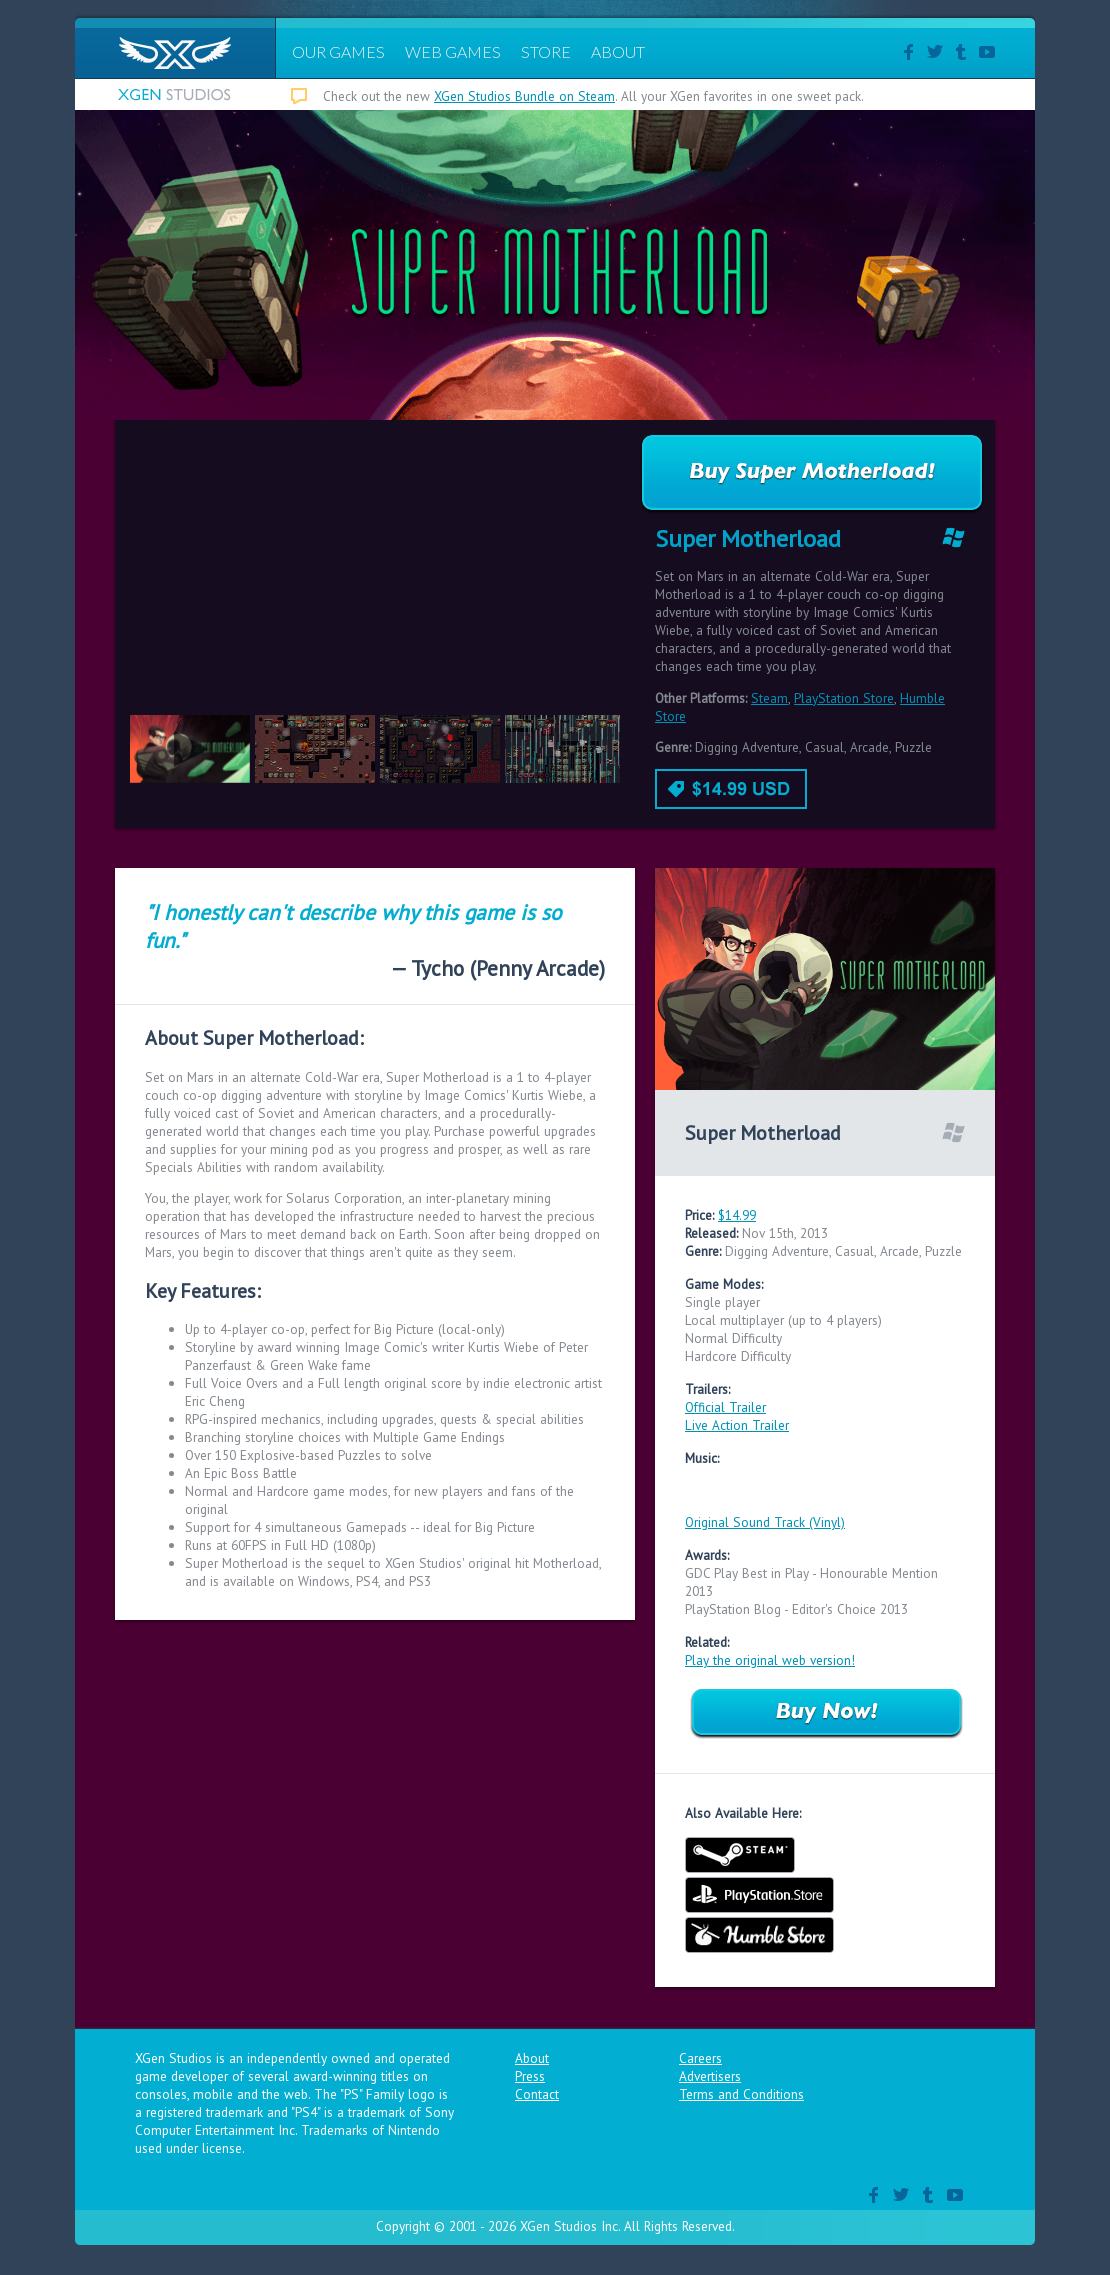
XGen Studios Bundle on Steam (524, 96)
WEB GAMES (453, 51)
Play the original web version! (770, 1660)
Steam (769, 698)
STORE (546, 51)
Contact (537, 2094)
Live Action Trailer (737, 1425)
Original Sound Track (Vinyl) (765, 1522)
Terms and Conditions (741, 2094)
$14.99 (737, 1215)
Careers (700, 2058)
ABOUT (618, 51)
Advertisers (710, 2076)
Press (530, 2076)
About (532, 2058)
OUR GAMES (338, 51)
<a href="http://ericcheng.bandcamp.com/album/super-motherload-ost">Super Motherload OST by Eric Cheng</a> (825, 1488)
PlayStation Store (844, 698)
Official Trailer (725, 1407)
